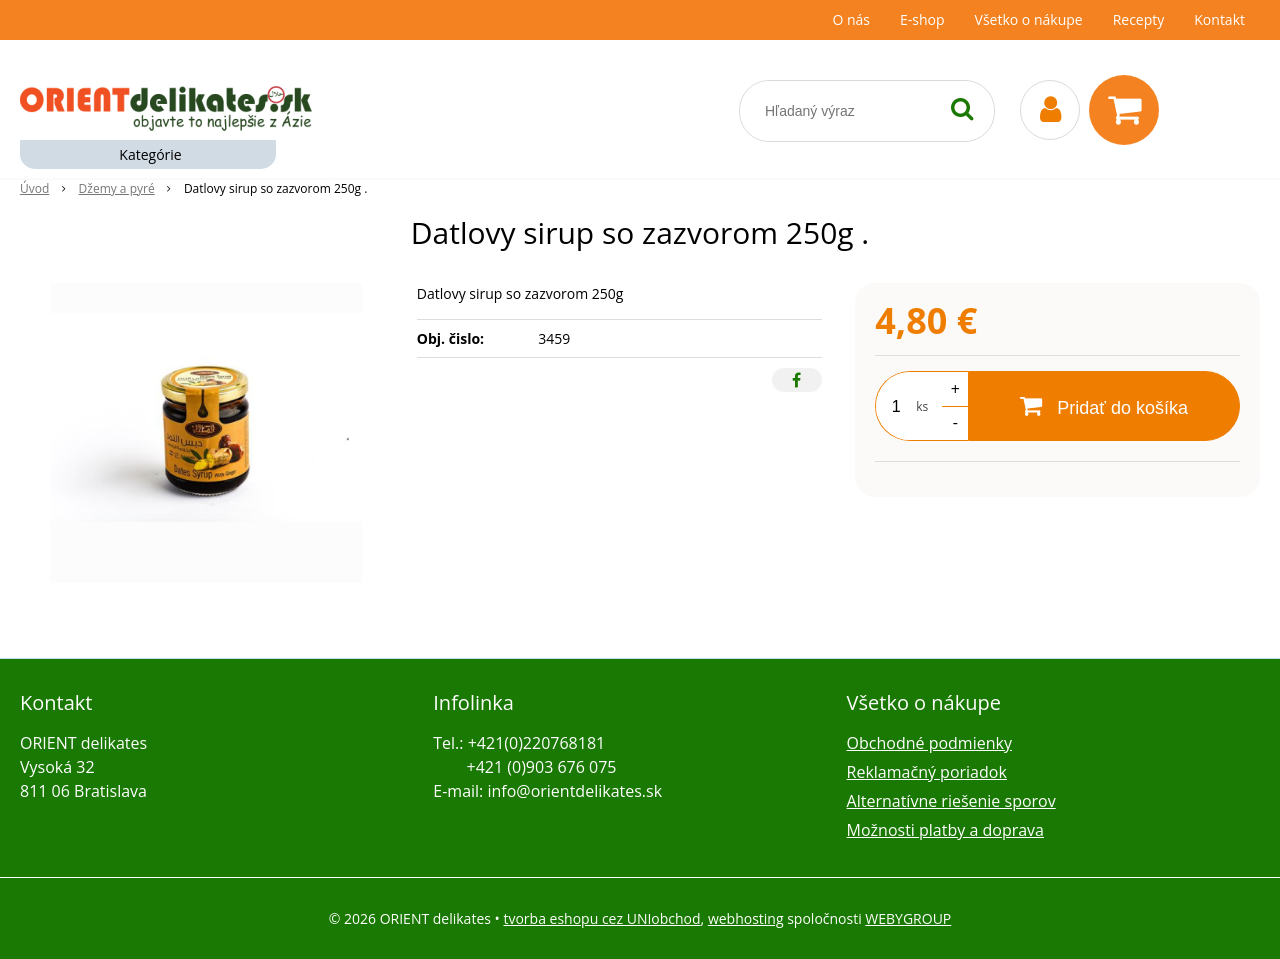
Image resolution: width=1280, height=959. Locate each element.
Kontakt (1219, 19)
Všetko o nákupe (1029, 19)
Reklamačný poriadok (927, 772)
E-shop (922, 19)
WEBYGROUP (908, 918)
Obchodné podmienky (929, 743)
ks (922, 406)
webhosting (746, 918)
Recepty (1139, 19)
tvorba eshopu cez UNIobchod (601, 918)
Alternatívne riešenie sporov (951, 801)
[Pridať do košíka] (1104, 406)
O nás (851, 19)
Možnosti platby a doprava (945, 830)
